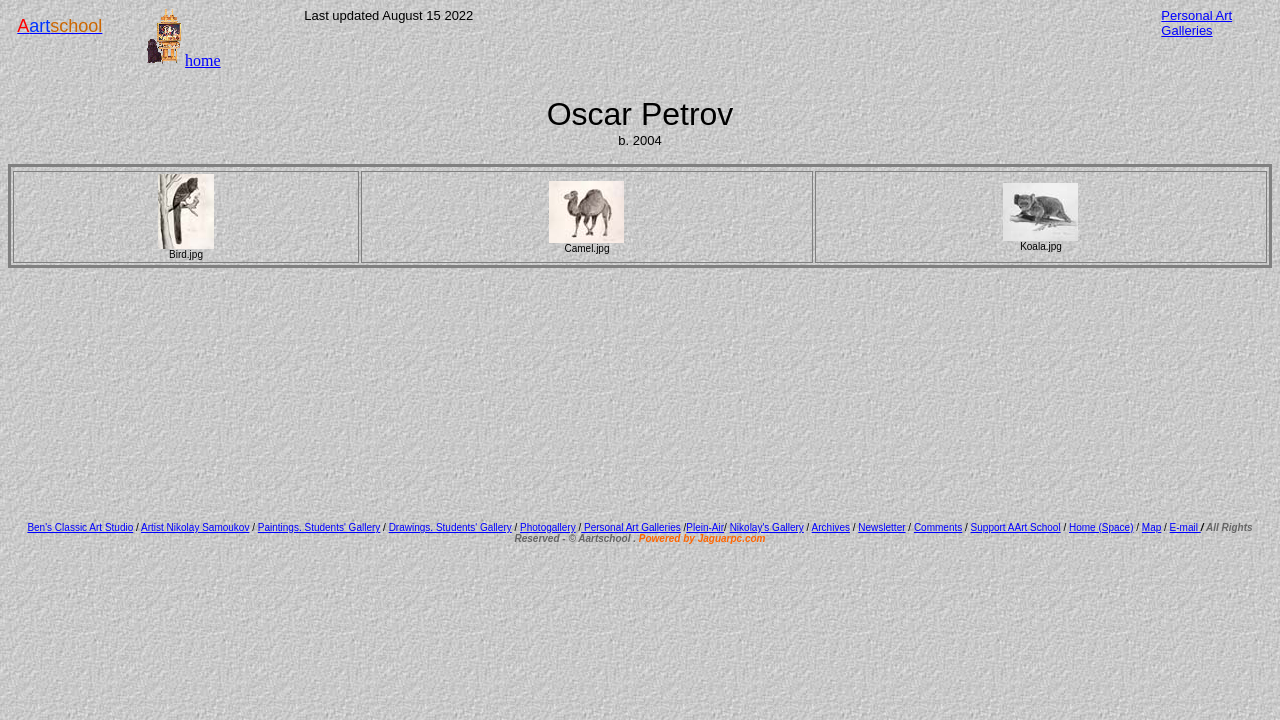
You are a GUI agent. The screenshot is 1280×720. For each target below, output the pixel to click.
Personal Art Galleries (631, 527)
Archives (831, 527)
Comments (938, 527)
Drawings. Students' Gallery (450, 527)
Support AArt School (1016, 527)
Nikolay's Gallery (767, 527)
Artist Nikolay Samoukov (195, 527)
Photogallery (548, 527)
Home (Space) (1101, 527)
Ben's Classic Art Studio (80, 527)
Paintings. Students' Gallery (319, 527)
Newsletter (881, 527)
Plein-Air (705, 527)
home (203, 60)
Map (1151, 527)
